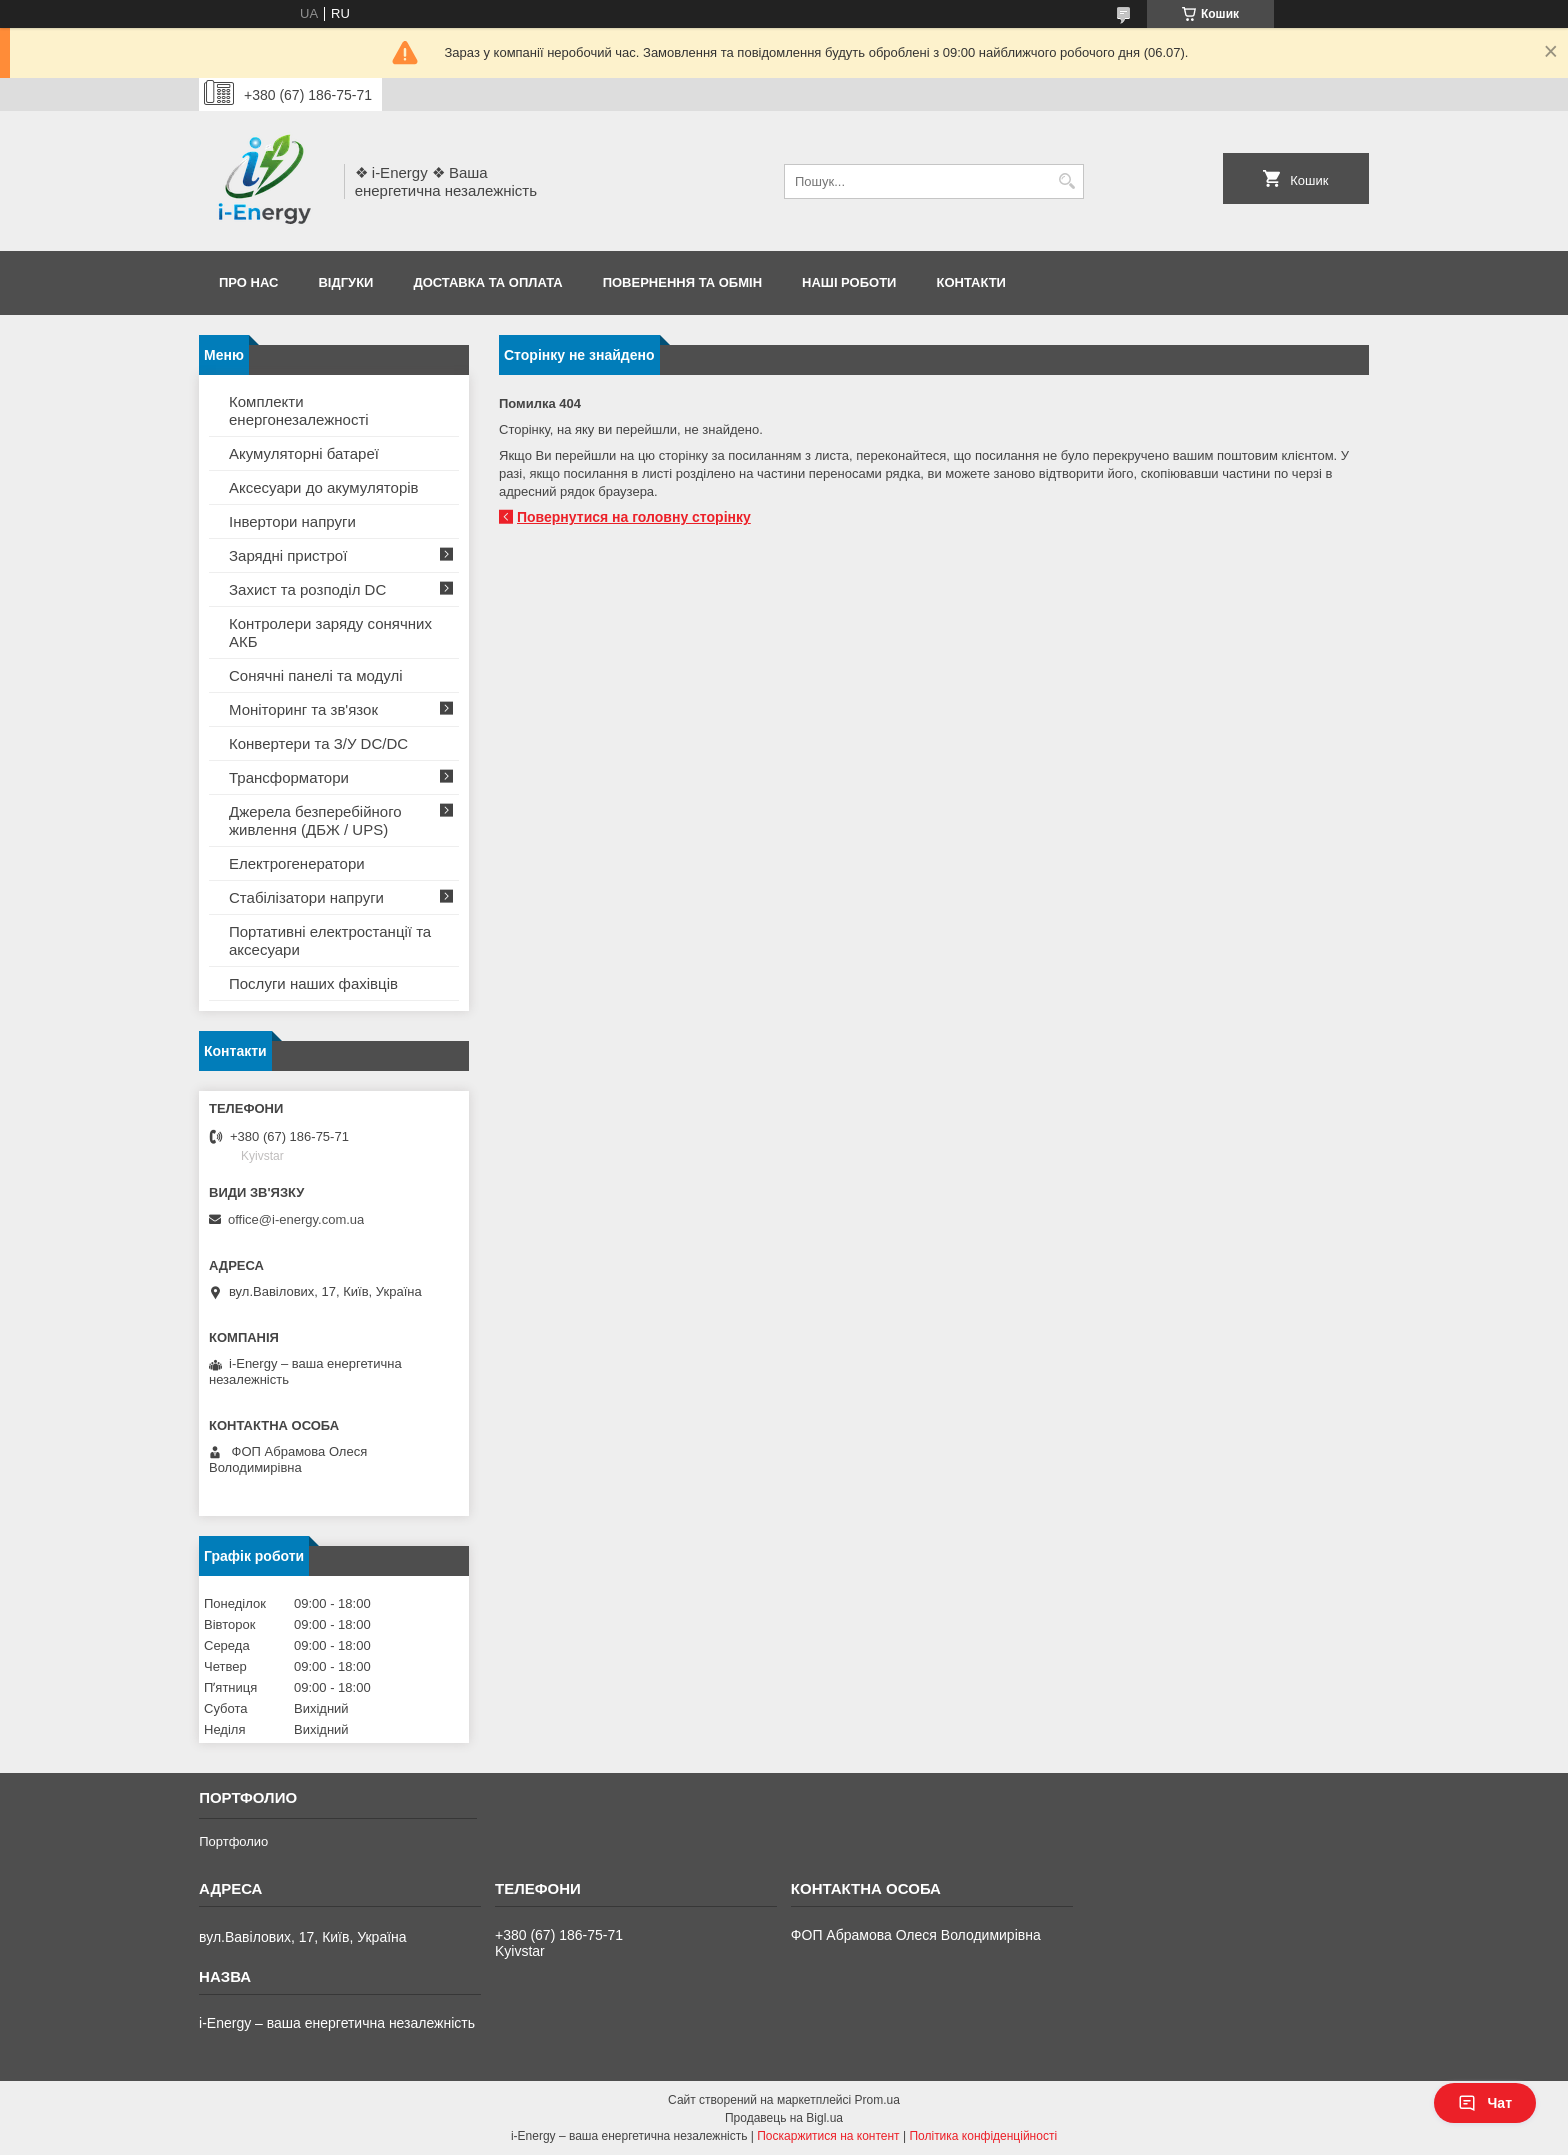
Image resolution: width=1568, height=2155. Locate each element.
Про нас (248, 282)
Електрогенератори (297, 863)
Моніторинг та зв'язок (303, 709)
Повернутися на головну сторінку (634, 517)
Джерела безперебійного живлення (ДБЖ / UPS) (315, 820)
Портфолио (233, 1841)
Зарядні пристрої (288, 555)
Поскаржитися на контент (828, 2136)
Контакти (971, 282)
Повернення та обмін (682, 282)
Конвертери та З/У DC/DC (318, 743)
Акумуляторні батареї (304, 453)
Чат (1485, 2103)
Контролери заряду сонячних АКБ (330, 632)
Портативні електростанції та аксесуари (330, 940)
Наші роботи (849, 282)
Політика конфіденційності (983, 2136)
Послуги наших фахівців (313, 983)
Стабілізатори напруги (306, 897)
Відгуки (345, 282)
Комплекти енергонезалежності (299, 410)
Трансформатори (289, 777)
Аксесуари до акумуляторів (324, 487)
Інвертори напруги (292, 521)
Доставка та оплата (487, 282)
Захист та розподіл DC (307, 589)
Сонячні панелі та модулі (316, 675)
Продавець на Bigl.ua (784, 2118)
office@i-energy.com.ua (296, 1219)
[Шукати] (1066, 181)
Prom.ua (877, 2100)
